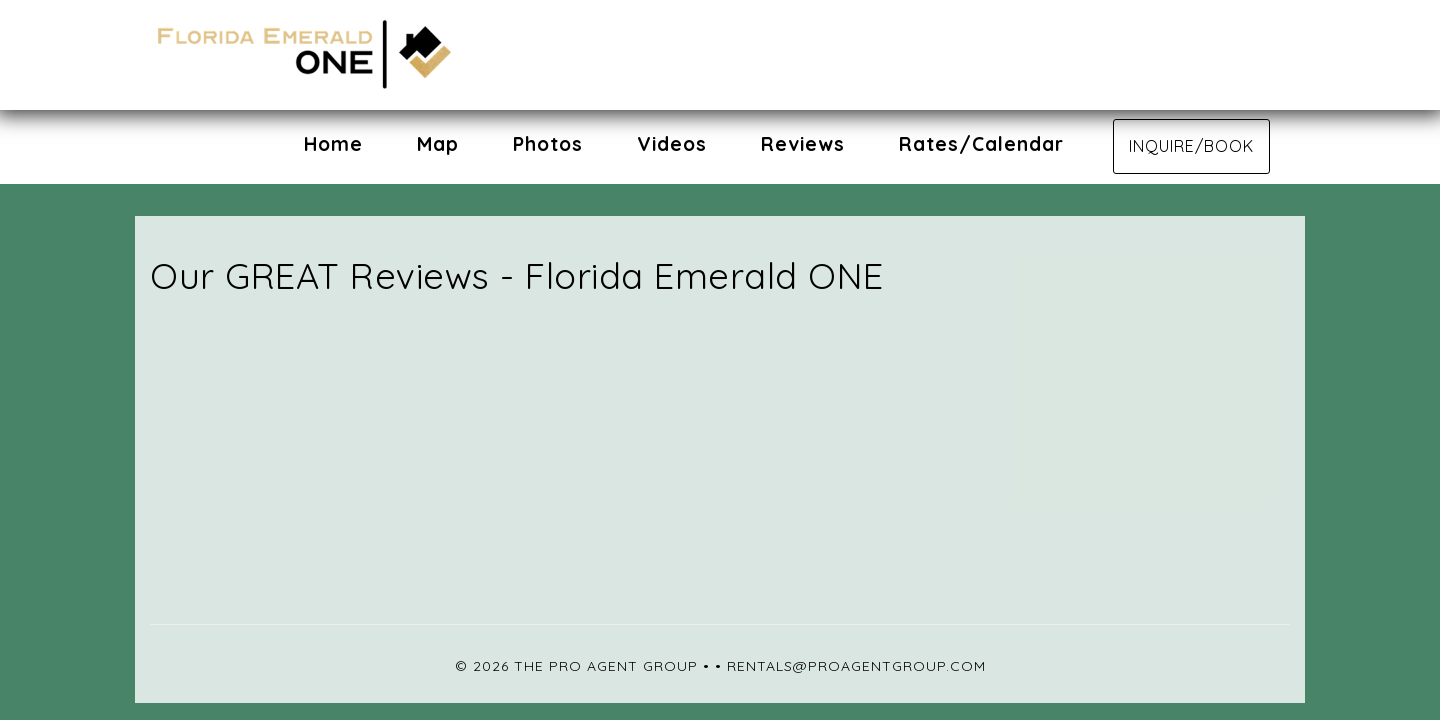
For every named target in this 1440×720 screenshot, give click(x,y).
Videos (672, 144)
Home (333, 144)
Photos (548, 144)
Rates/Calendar (981, 144)
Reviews (803, 144)
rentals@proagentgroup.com (856, 666)
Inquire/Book (1191, 146)
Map (438, 144)
